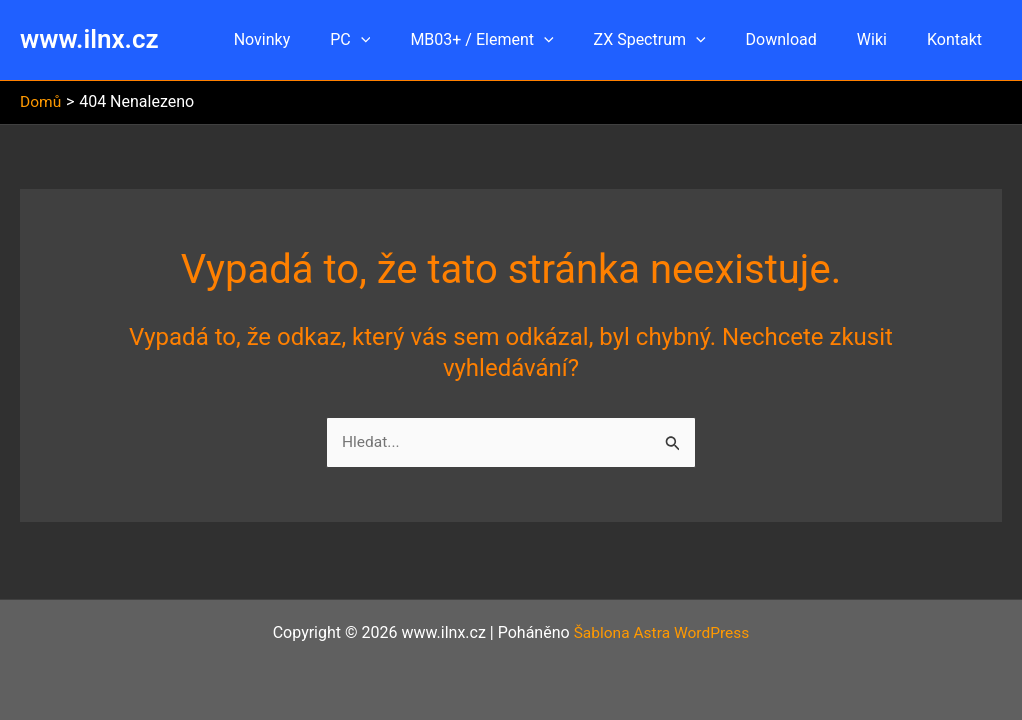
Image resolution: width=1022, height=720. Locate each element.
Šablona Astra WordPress (661, 632)
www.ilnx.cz (89, 39)
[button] (405, 40)
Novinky (314, 39)
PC (394, 40)
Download (801, 39)
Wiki (884, 39)
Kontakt (958, 39)
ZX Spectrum (678, 40)
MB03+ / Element (517, 40)
